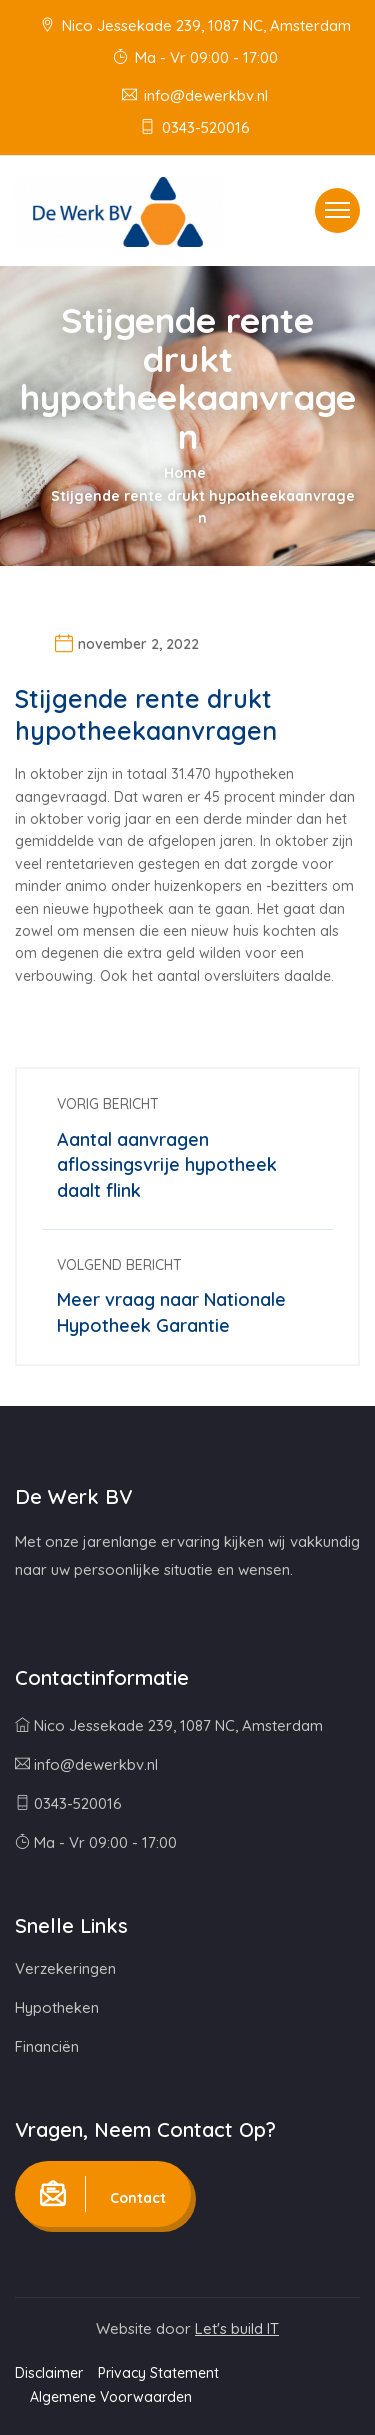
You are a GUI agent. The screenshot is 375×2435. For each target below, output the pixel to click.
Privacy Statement (158, 2373)
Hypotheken (57, 2007)
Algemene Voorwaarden (111, 2397)
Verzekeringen (65, 1968)
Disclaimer (49, 2373)
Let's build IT (237, 2328)
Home (185, 473)
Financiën (47, 2046)
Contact (103, 2194)
